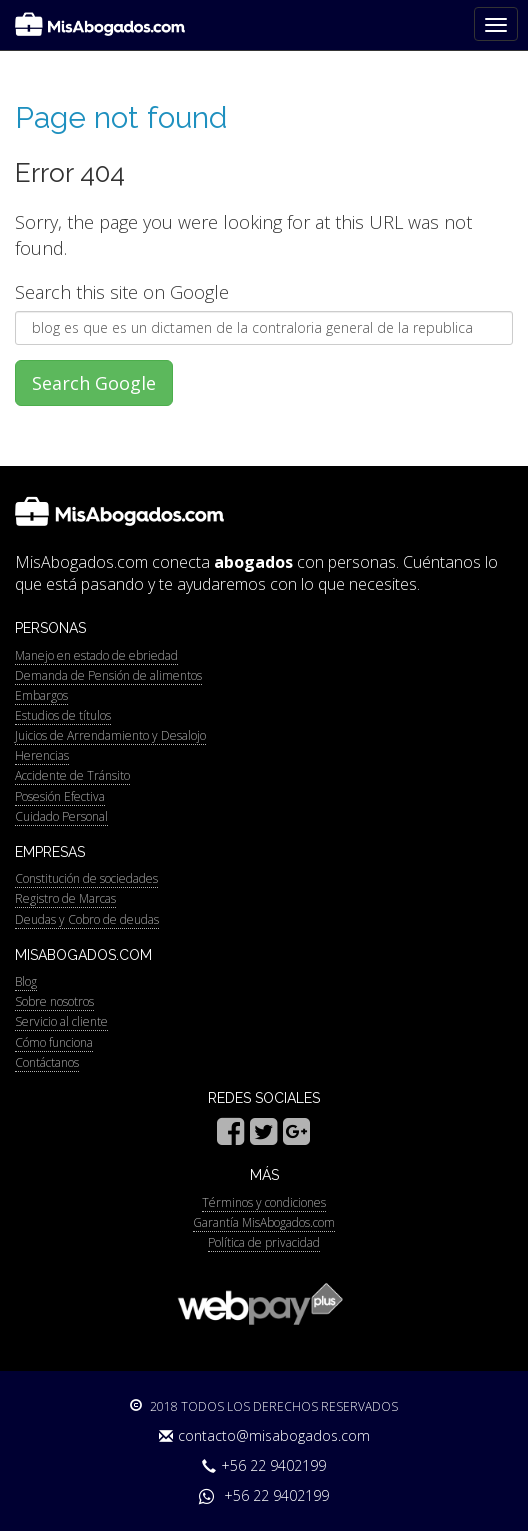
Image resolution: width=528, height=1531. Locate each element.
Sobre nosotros (54, 1001)
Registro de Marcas (65, 898)
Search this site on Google (122, 292)
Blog (26, 981)
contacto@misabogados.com (264, 1435)
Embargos (41, 695)
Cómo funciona (54, 1042)
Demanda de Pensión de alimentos (108, 675)
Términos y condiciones (264, 1202)
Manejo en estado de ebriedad (96, 655)
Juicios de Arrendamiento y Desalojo (110, 735)
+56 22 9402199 (264, 1465)
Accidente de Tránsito (72, 775)
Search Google (94, 383)
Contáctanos (47, 1062)
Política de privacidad (264, 1242)
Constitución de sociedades (86, 878)
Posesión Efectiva (60, 796)
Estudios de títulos (63, 715)
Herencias (42, 755)
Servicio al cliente (61, 1021)
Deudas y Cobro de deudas (87, 919)
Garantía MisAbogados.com (264, 1222)
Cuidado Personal (61, 816)
